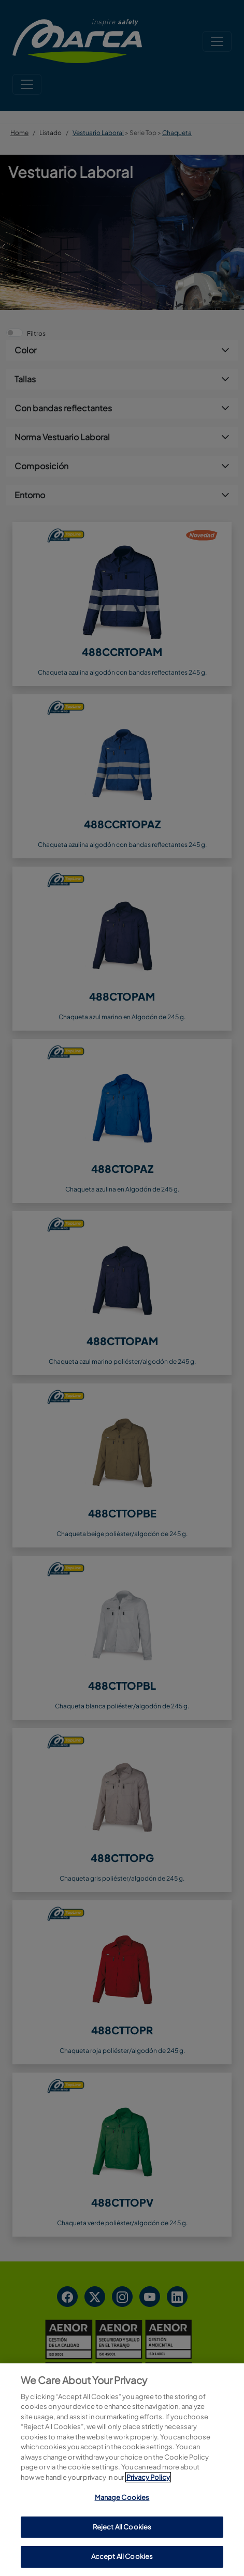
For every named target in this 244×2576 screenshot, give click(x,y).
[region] (122, 2469)
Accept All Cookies (122, 2556)
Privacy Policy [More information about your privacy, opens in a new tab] (148, 2477)
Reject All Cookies (122, 2527)
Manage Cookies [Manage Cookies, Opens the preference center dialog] (122, 2497)
